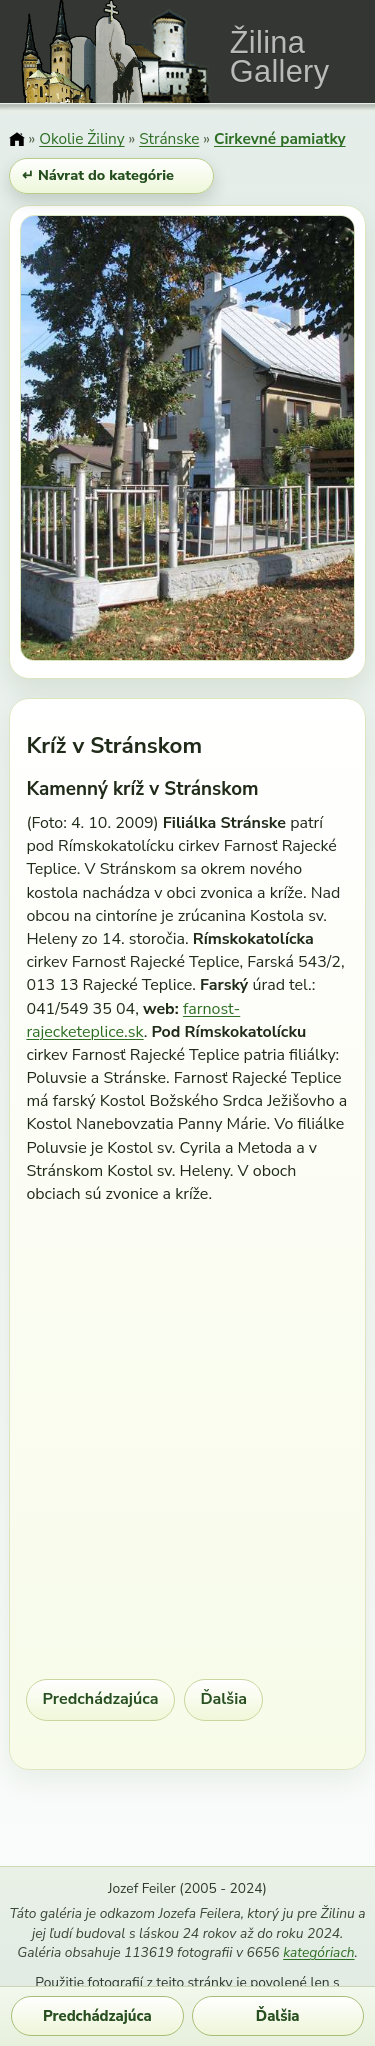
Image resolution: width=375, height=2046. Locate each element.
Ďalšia (223, 1699)
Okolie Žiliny (81, 138)
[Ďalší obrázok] (305, 441)
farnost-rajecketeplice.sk (133, 1020)
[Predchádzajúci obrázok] (70, 441)
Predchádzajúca (101, 1699)
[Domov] (16, 140)
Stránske (169, 138)
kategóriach (318, 1952)
